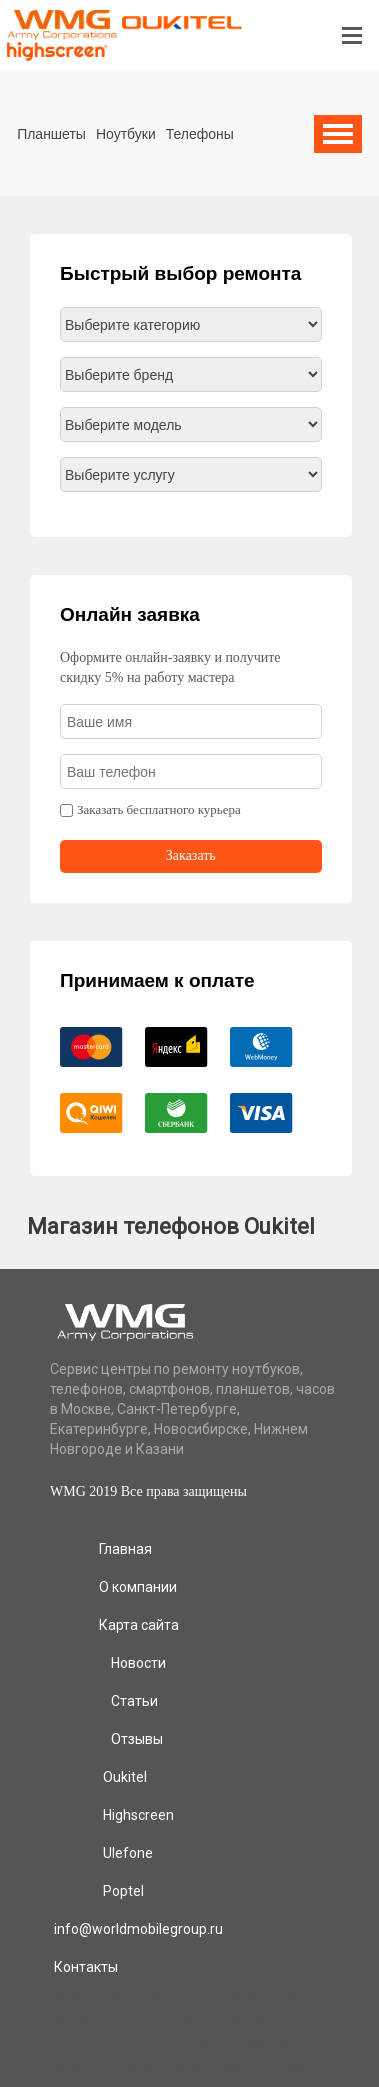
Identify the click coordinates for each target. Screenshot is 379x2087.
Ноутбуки (126, 134)
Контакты (86, 1967)
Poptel (123, 1891)
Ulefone (128, 1853)
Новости (138, 1663)
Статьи (134, 1701)
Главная (125, 1549)
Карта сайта (139, 1625)
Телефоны (200, 134)
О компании (138, 1587)
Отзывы (137, 1739)
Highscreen (138, 1815)
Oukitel (125, 1777)
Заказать (191, 855)
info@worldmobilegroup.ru (138, 1929)
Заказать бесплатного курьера (159, 809)
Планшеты (51, 134)
